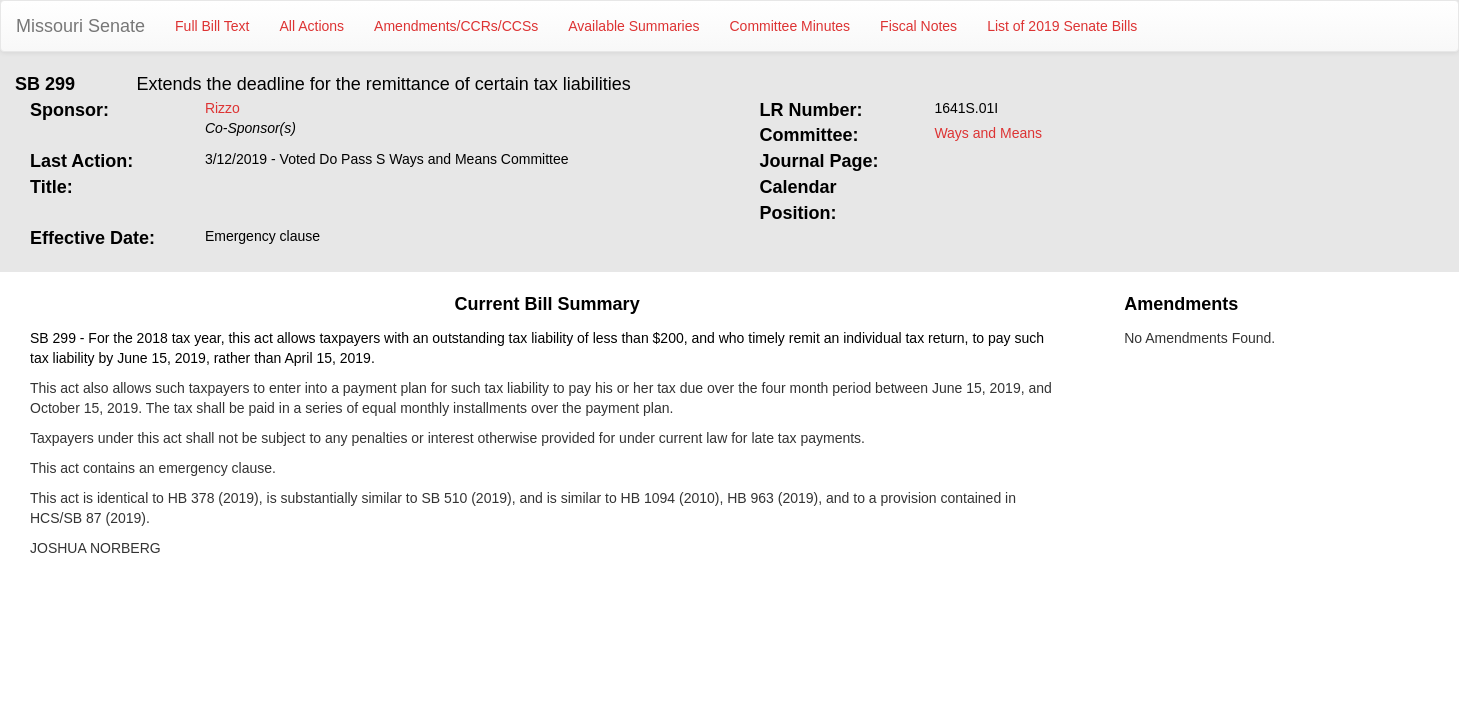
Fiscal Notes (918, 26)
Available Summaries (633, 26)
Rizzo (222, 108)
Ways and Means (988, 133)
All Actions (312, 26)
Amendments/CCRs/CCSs (456, 26)
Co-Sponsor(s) (250, 128)
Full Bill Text (212, 26)
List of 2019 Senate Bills (1062, 26)
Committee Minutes (790, 26)
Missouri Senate (80, 26)
